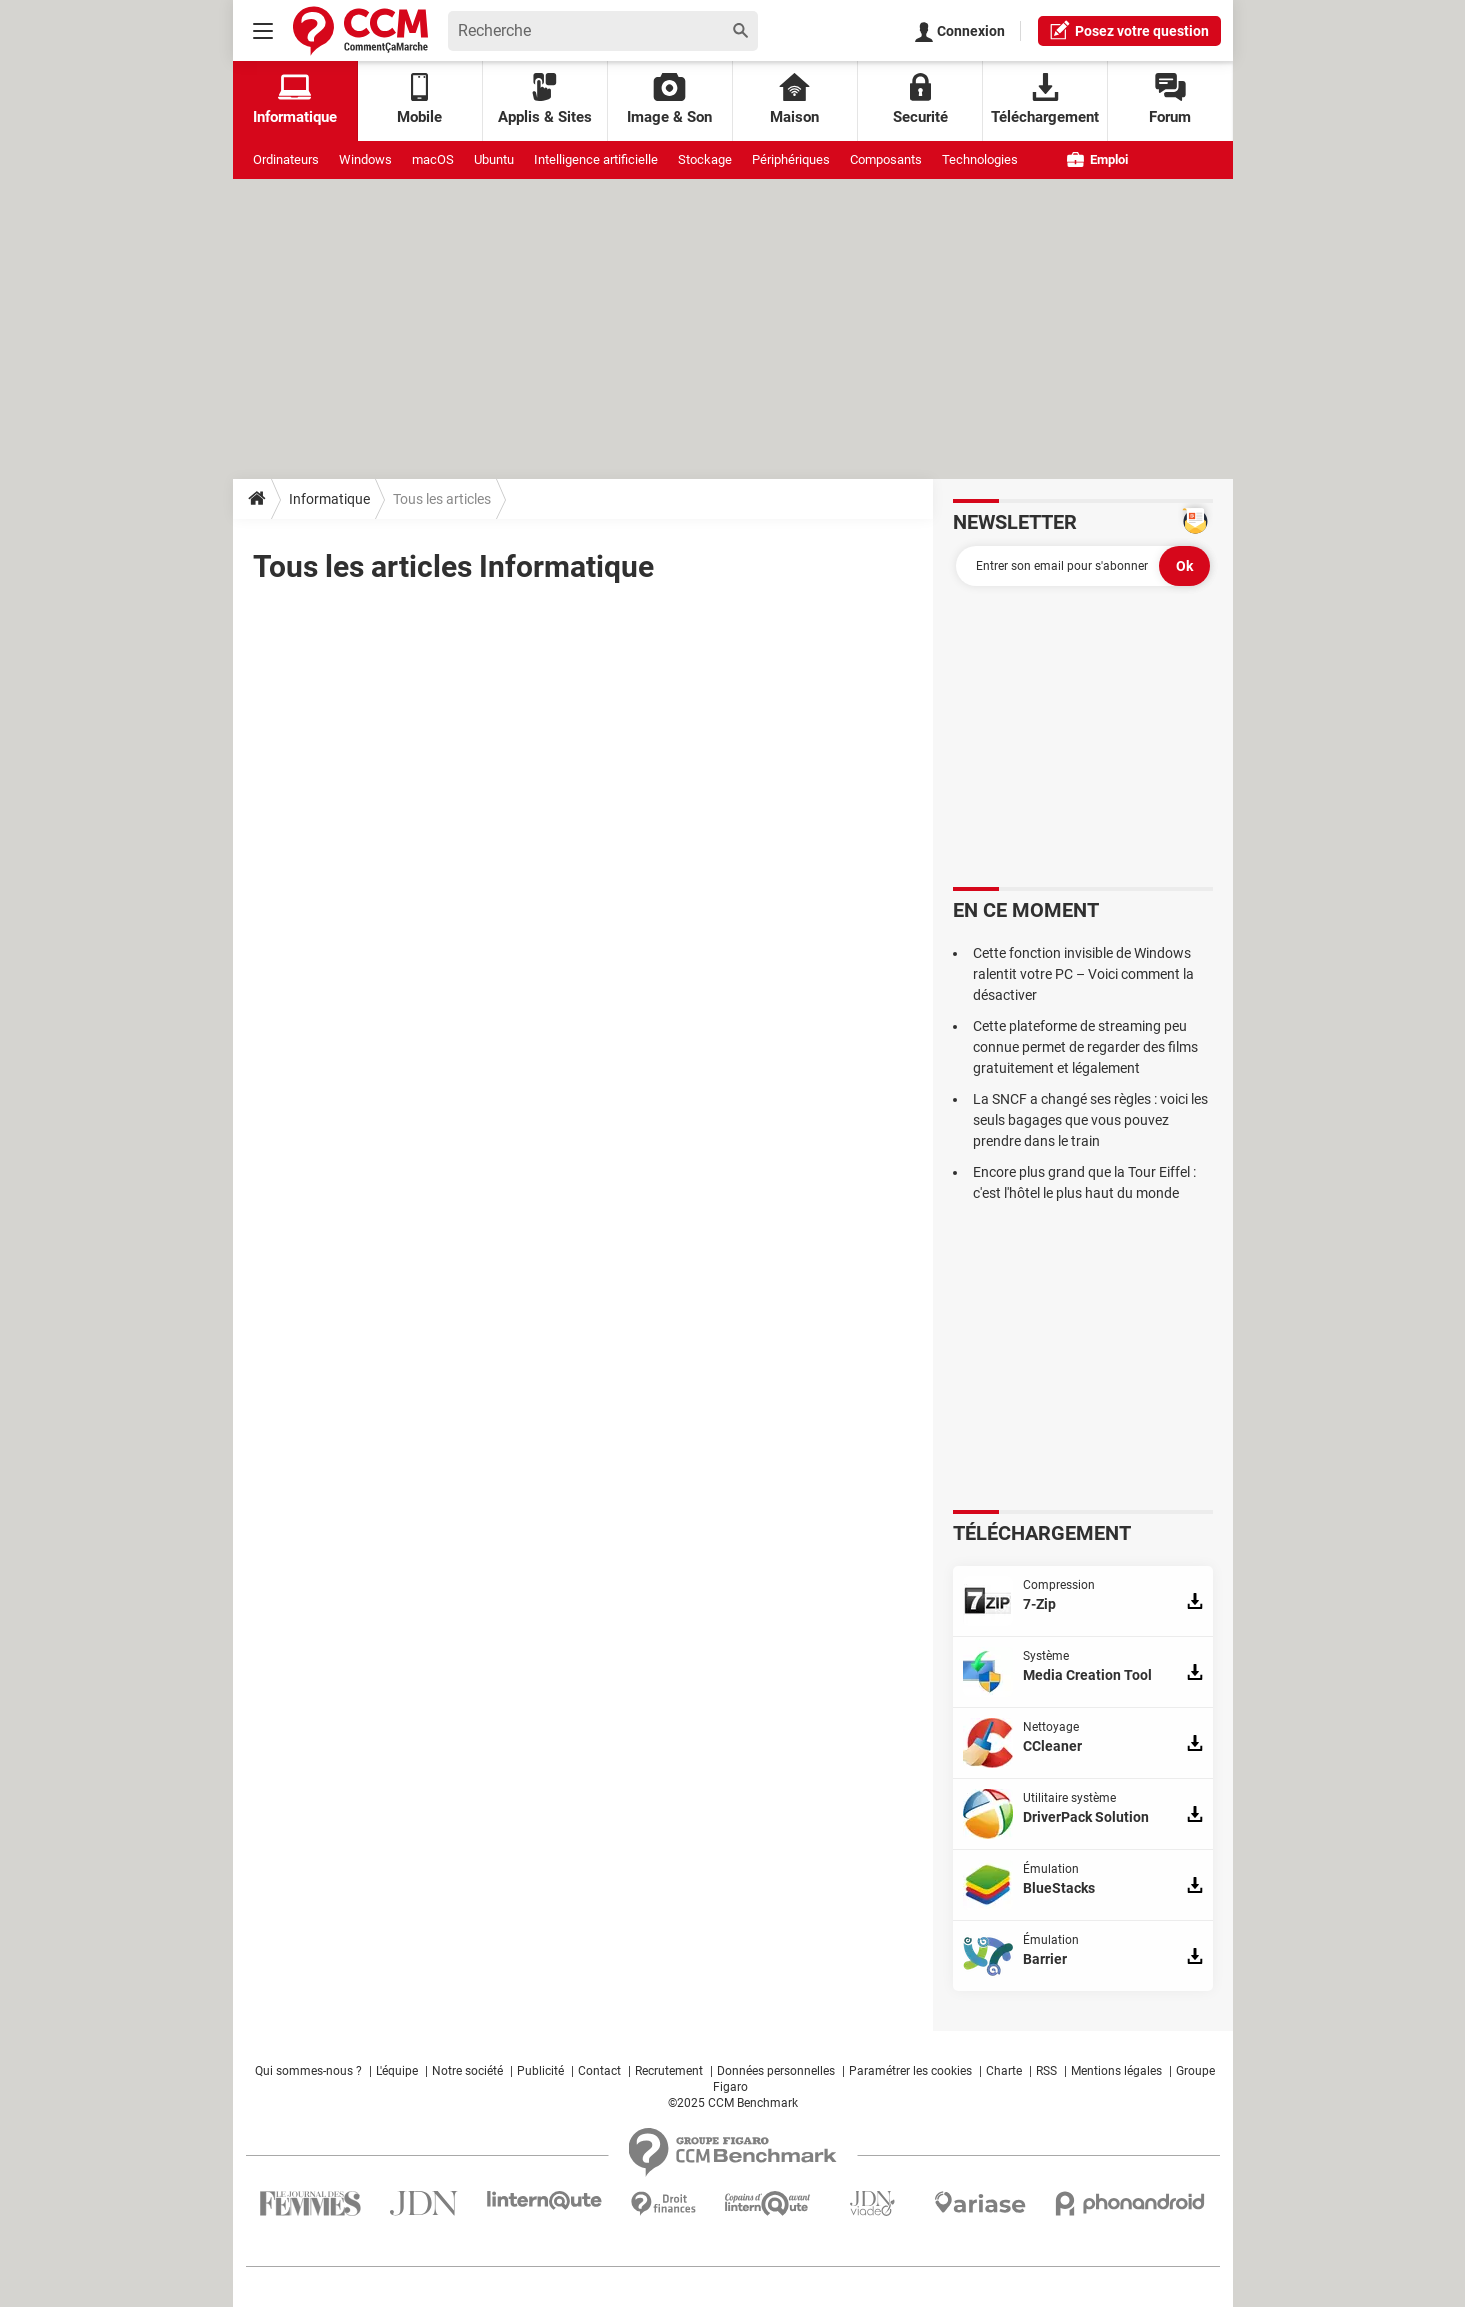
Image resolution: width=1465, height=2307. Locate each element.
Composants (886, 159)
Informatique (329, 499)
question (1129, 30)
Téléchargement (1045, 99)
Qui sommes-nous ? (308, 2071)
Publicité (540, 2071)
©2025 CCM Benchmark (733, 2103)
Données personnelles (776, 2071)
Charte (1004, 2071)
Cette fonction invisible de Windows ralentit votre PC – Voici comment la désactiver (1083, 974)
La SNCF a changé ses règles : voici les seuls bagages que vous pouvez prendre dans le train (1090, 1120)
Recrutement (669, 2071)
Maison (794, 99)
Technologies (980, 159)
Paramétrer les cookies (910, 2071)
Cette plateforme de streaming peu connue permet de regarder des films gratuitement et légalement (1085, 1047)
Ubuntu (494, 159)
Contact (599, 2071)
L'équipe (397, 2071)
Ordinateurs (286, 159)
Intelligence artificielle (596, 159)
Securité (920, 99)
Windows (365, 159)
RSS (1046, 2071)
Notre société (467, 2071)
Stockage (705, 159)
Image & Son (669, 99)
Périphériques (791, 159)
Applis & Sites (545, 99)
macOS (433, 159)
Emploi (1097, 159)
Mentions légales (1116, 2071)
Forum (1170, 99)
